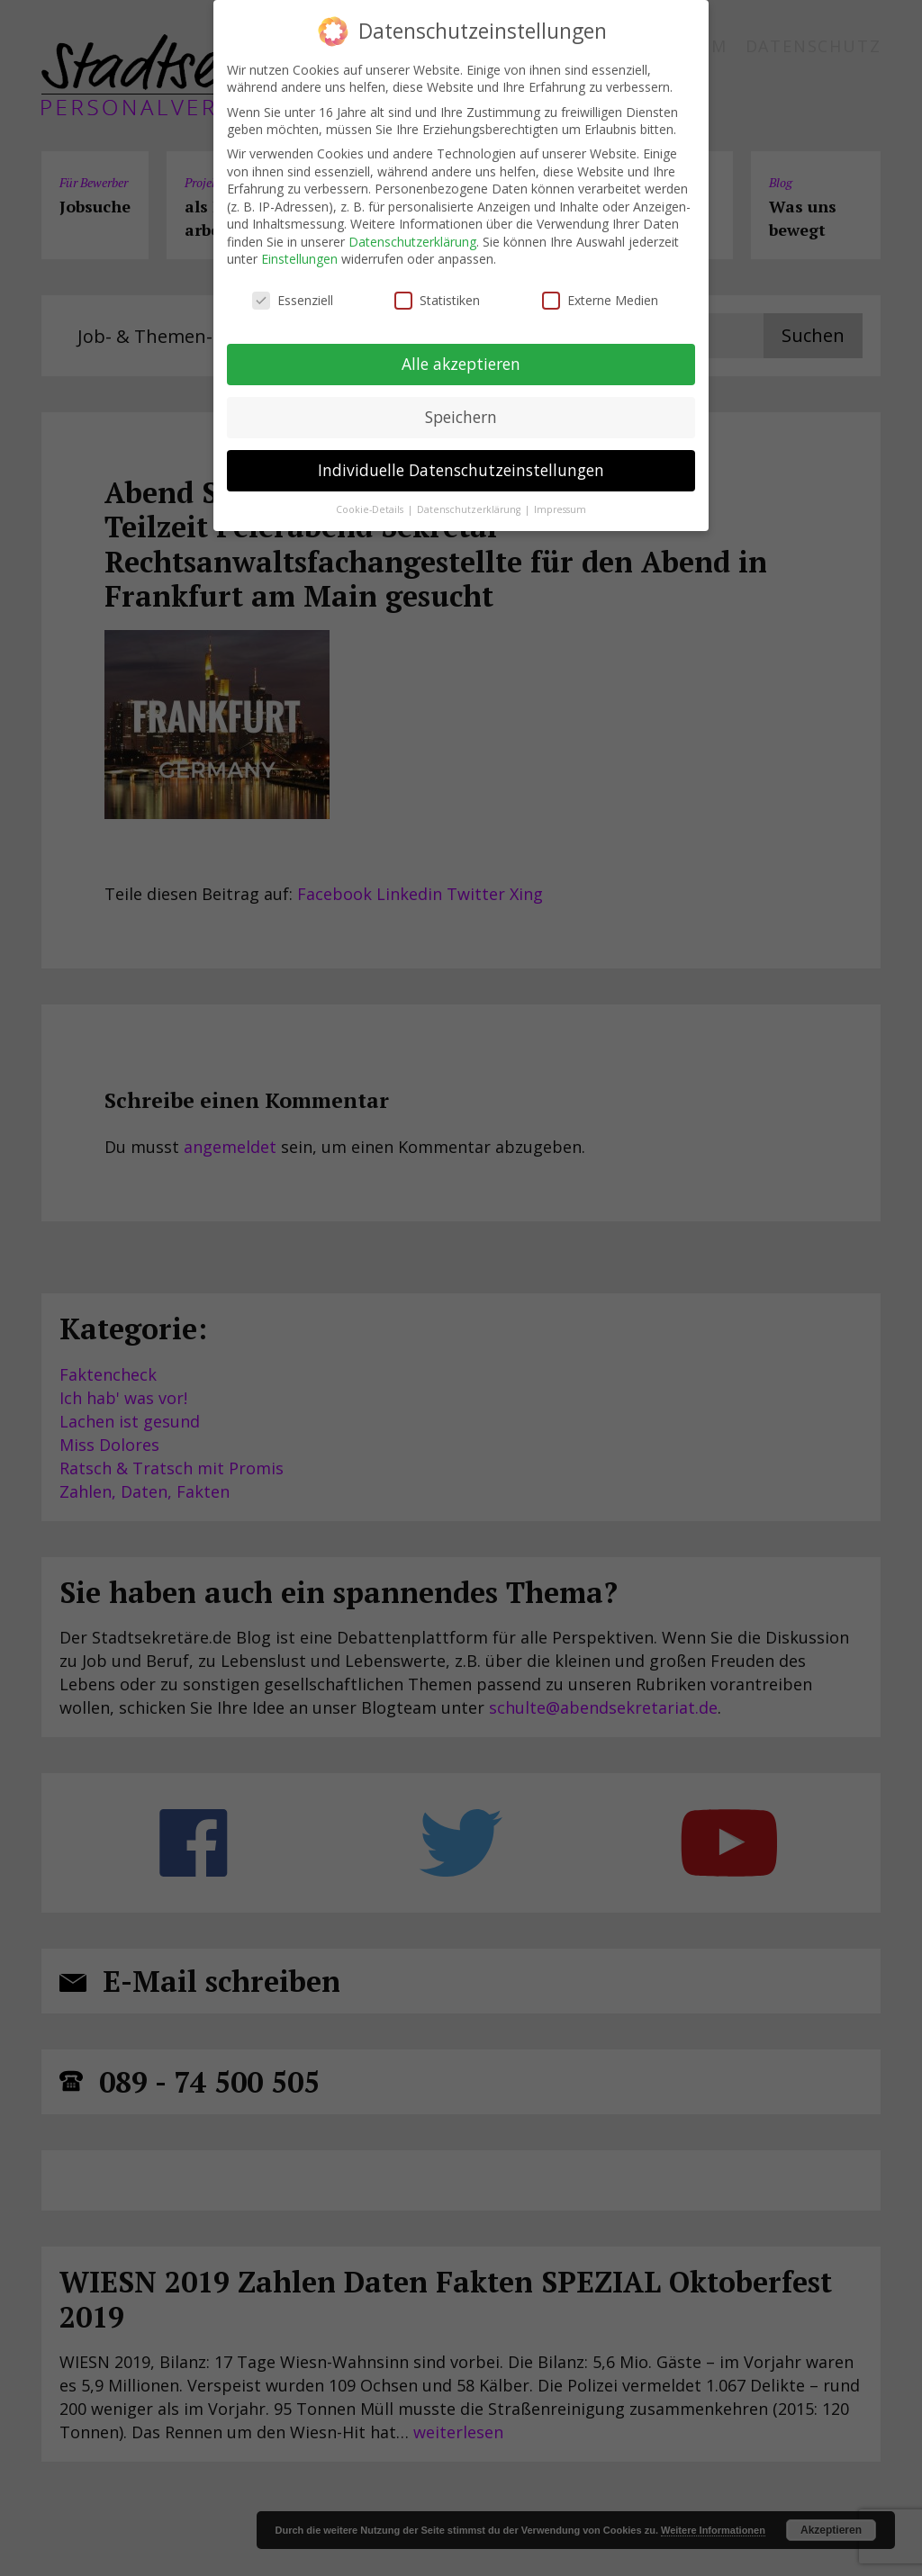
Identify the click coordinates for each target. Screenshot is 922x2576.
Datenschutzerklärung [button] (470, 509)
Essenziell (292, 300)
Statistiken (437, 300)
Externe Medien (600, 300)
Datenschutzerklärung (412, 241)
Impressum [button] (560, 509)
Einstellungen (299, 258)
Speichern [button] (461, 417)
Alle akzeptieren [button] (461, 363)
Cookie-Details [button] (371, 509)
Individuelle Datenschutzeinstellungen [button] (461, 470)
